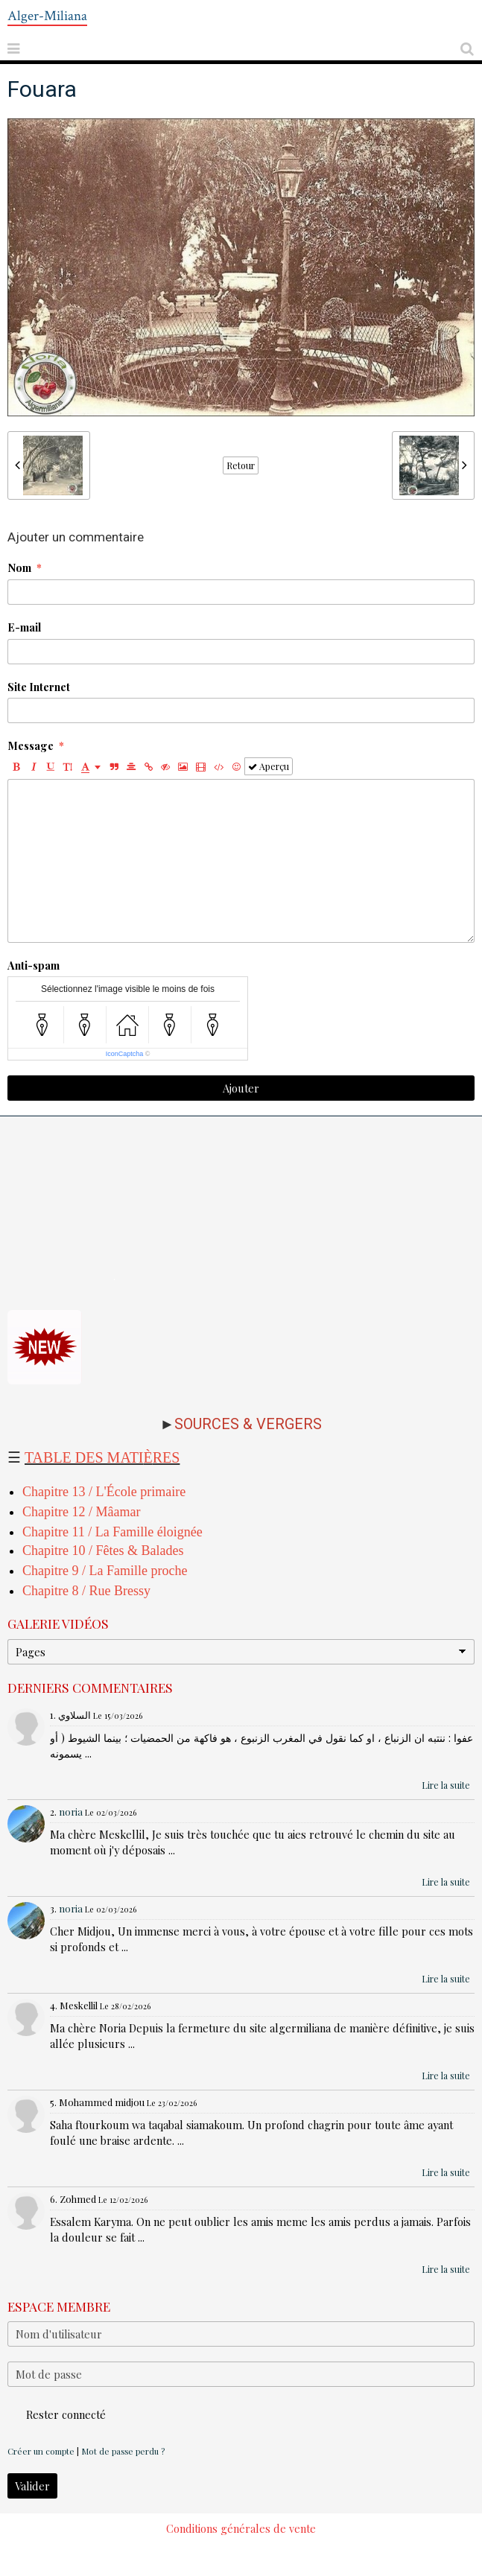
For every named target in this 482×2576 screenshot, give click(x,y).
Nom (19, 567)
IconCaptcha (125, 1054)
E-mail (24, 627)
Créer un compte (40, 2451)
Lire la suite (446, 1785)
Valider (32, 2485)
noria (71, 1811)
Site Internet (38, 686)
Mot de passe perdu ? (123, 2451)
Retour (240, 465)
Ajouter (241, 1088)
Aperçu (268, 766)
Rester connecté (56, 2414)
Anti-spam (33, 965)
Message (30, 745)
